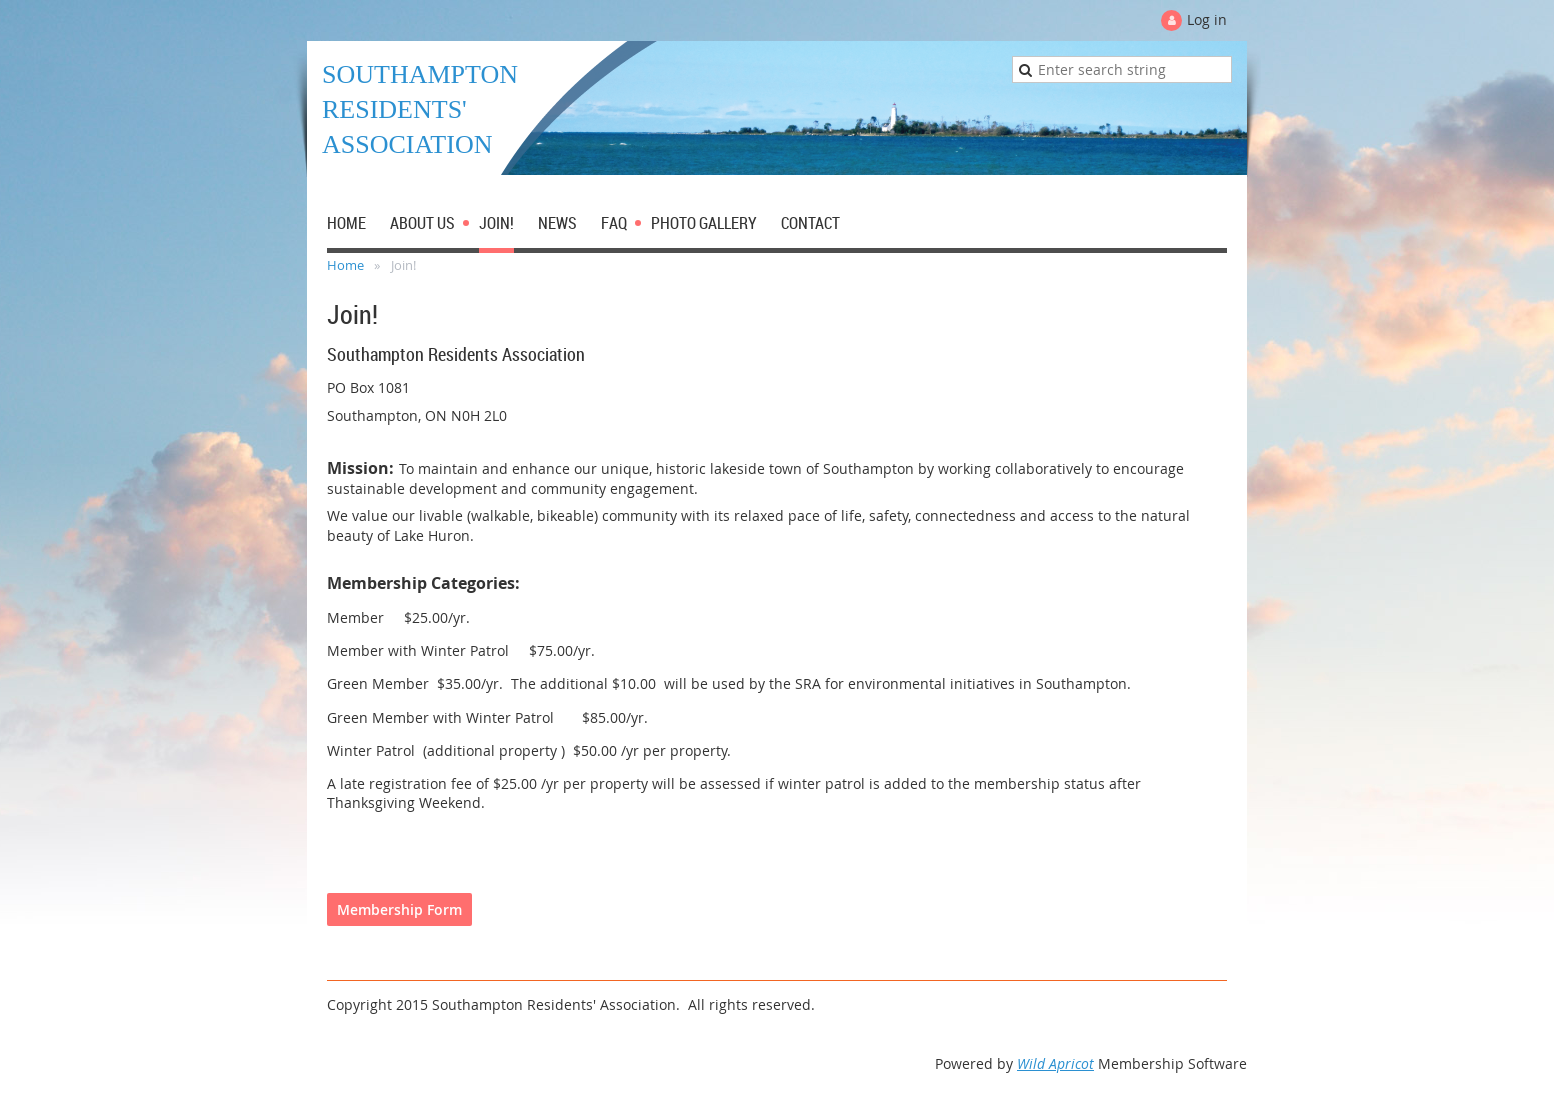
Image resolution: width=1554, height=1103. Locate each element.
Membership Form (399, 909)
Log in (1207, 19)
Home (345, 265)
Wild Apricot (1055, 1063)
